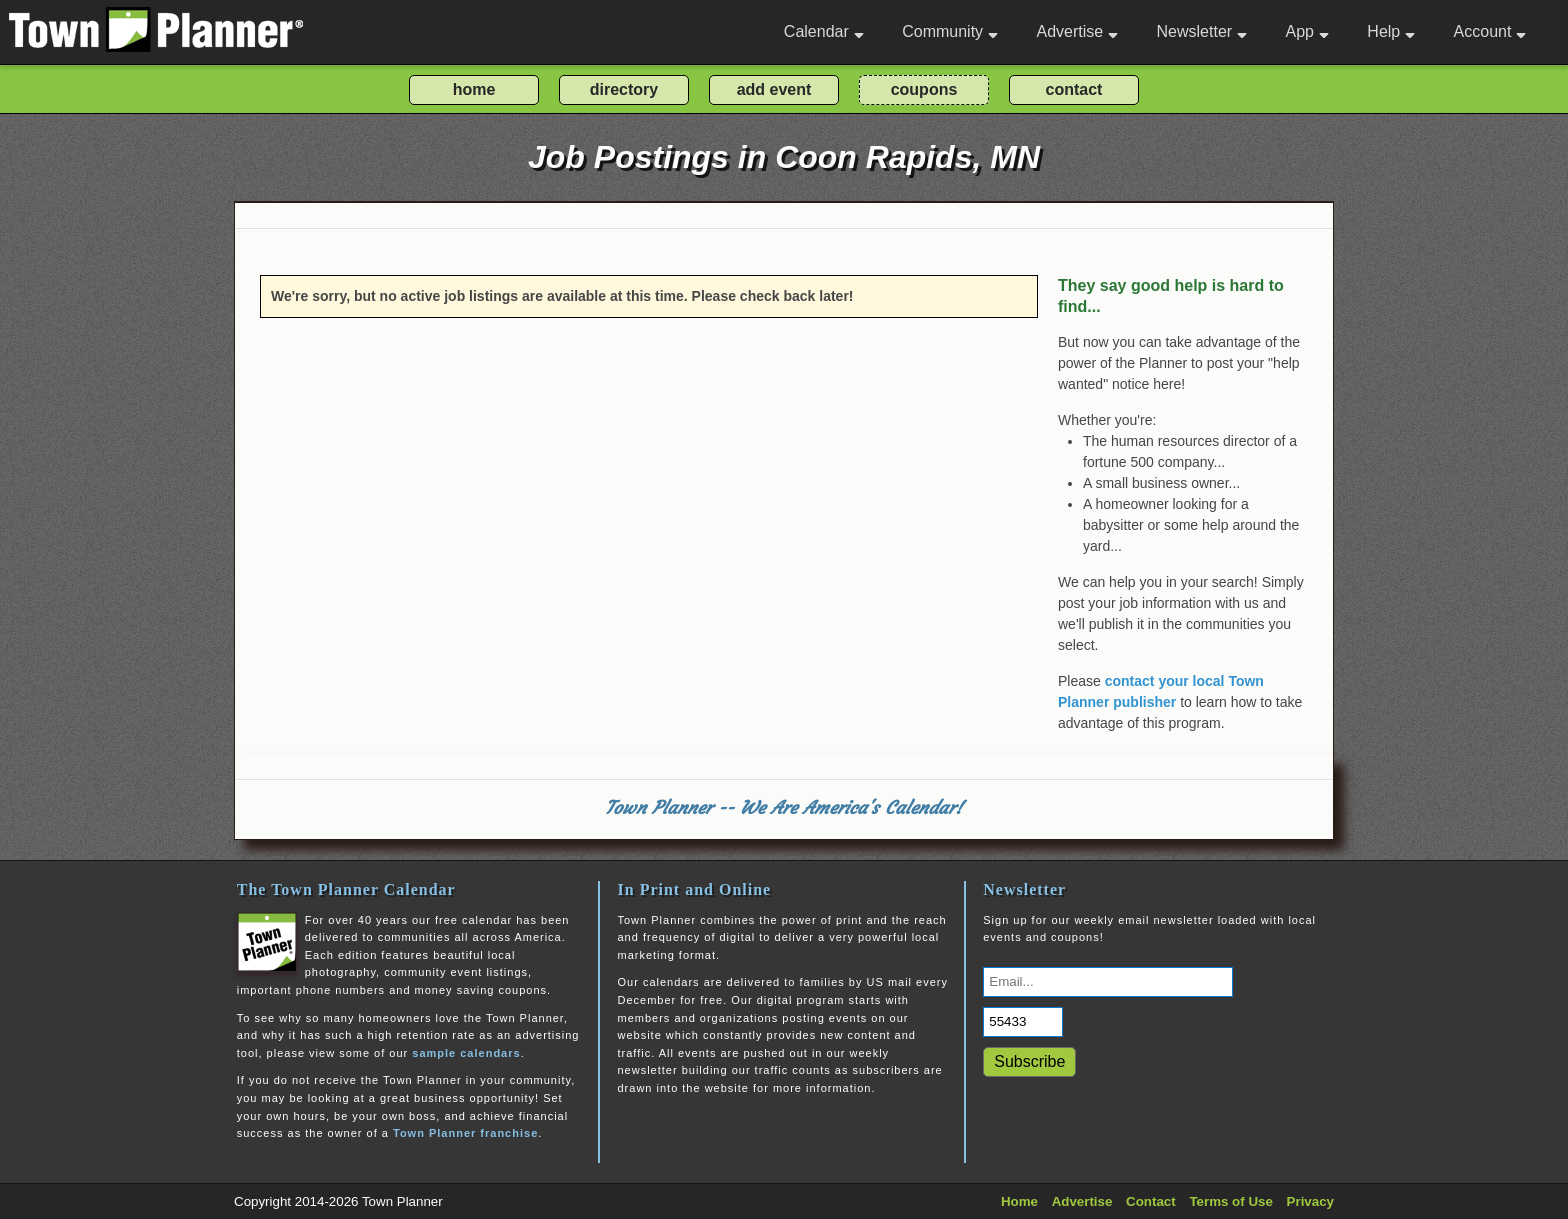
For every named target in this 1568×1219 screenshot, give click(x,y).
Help (1391, 31)
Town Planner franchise (465, 1133)
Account (1490, 31)
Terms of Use (1230, 1201)
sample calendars (466, 1053)
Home (1019, 1201)
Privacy (1310, 1201)
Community (950, 31)
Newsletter (1202, 31)
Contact (1151, 1201)
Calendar (824, 31)
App (1306, 31)
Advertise (1077, 31)
